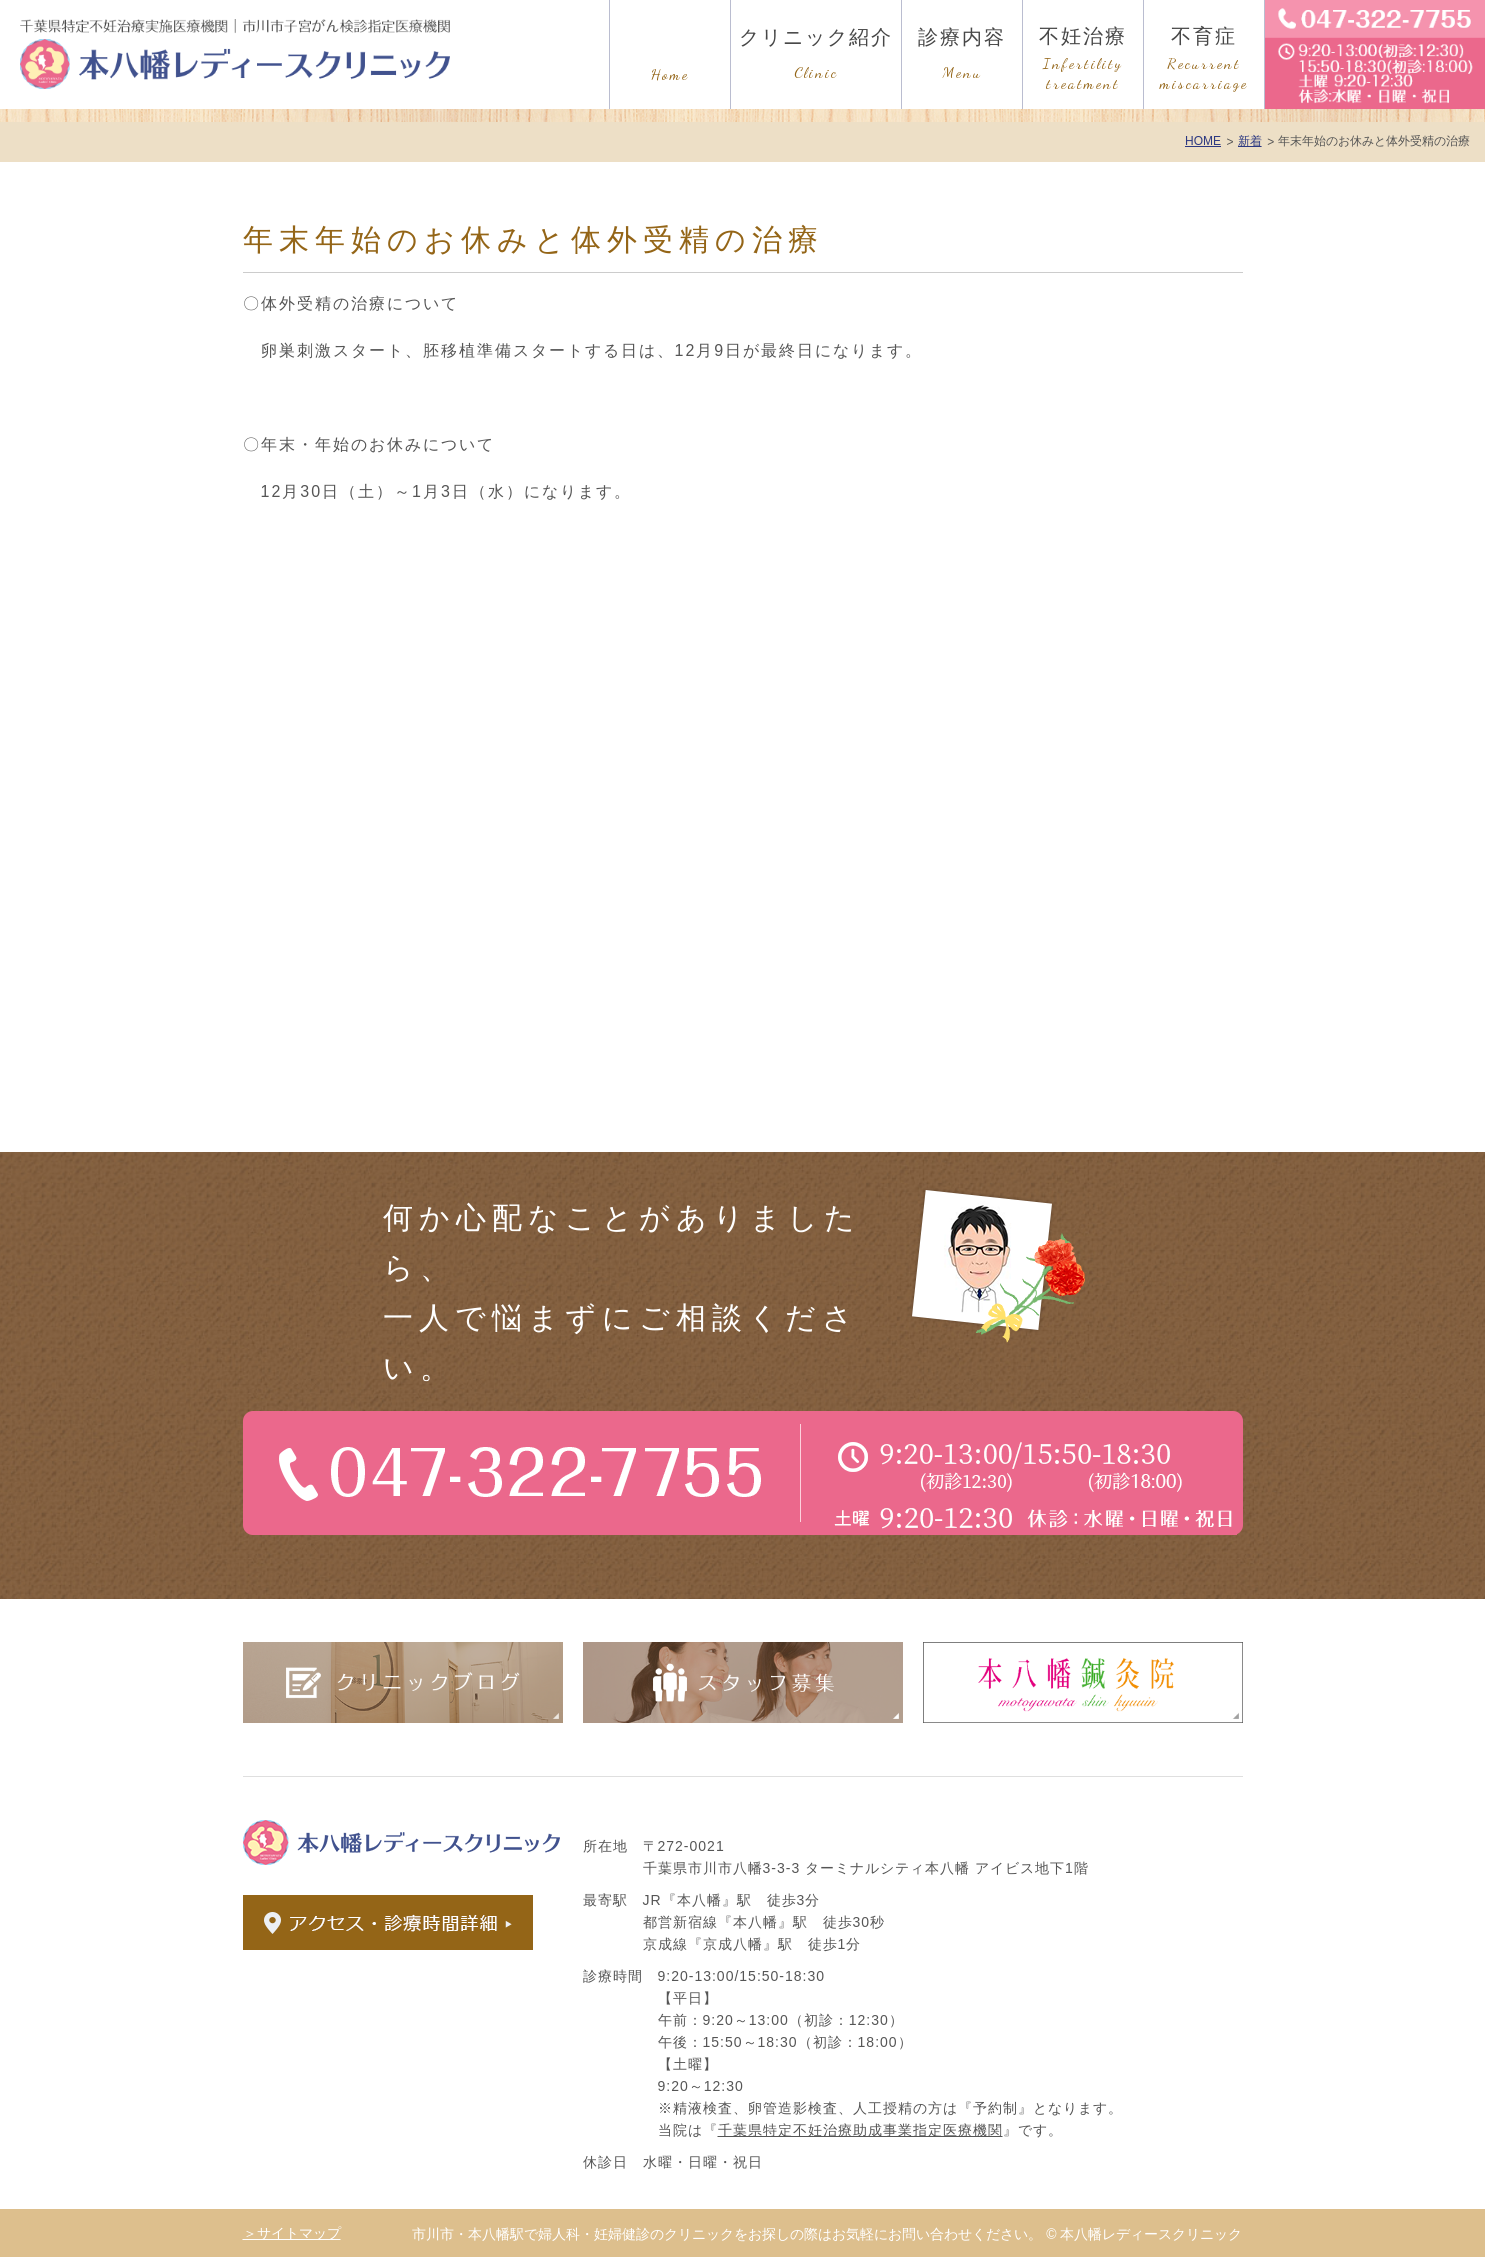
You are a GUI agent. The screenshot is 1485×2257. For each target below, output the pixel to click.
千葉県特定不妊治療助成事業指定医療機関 (860, 2130)
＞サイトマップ (292, 2233)
